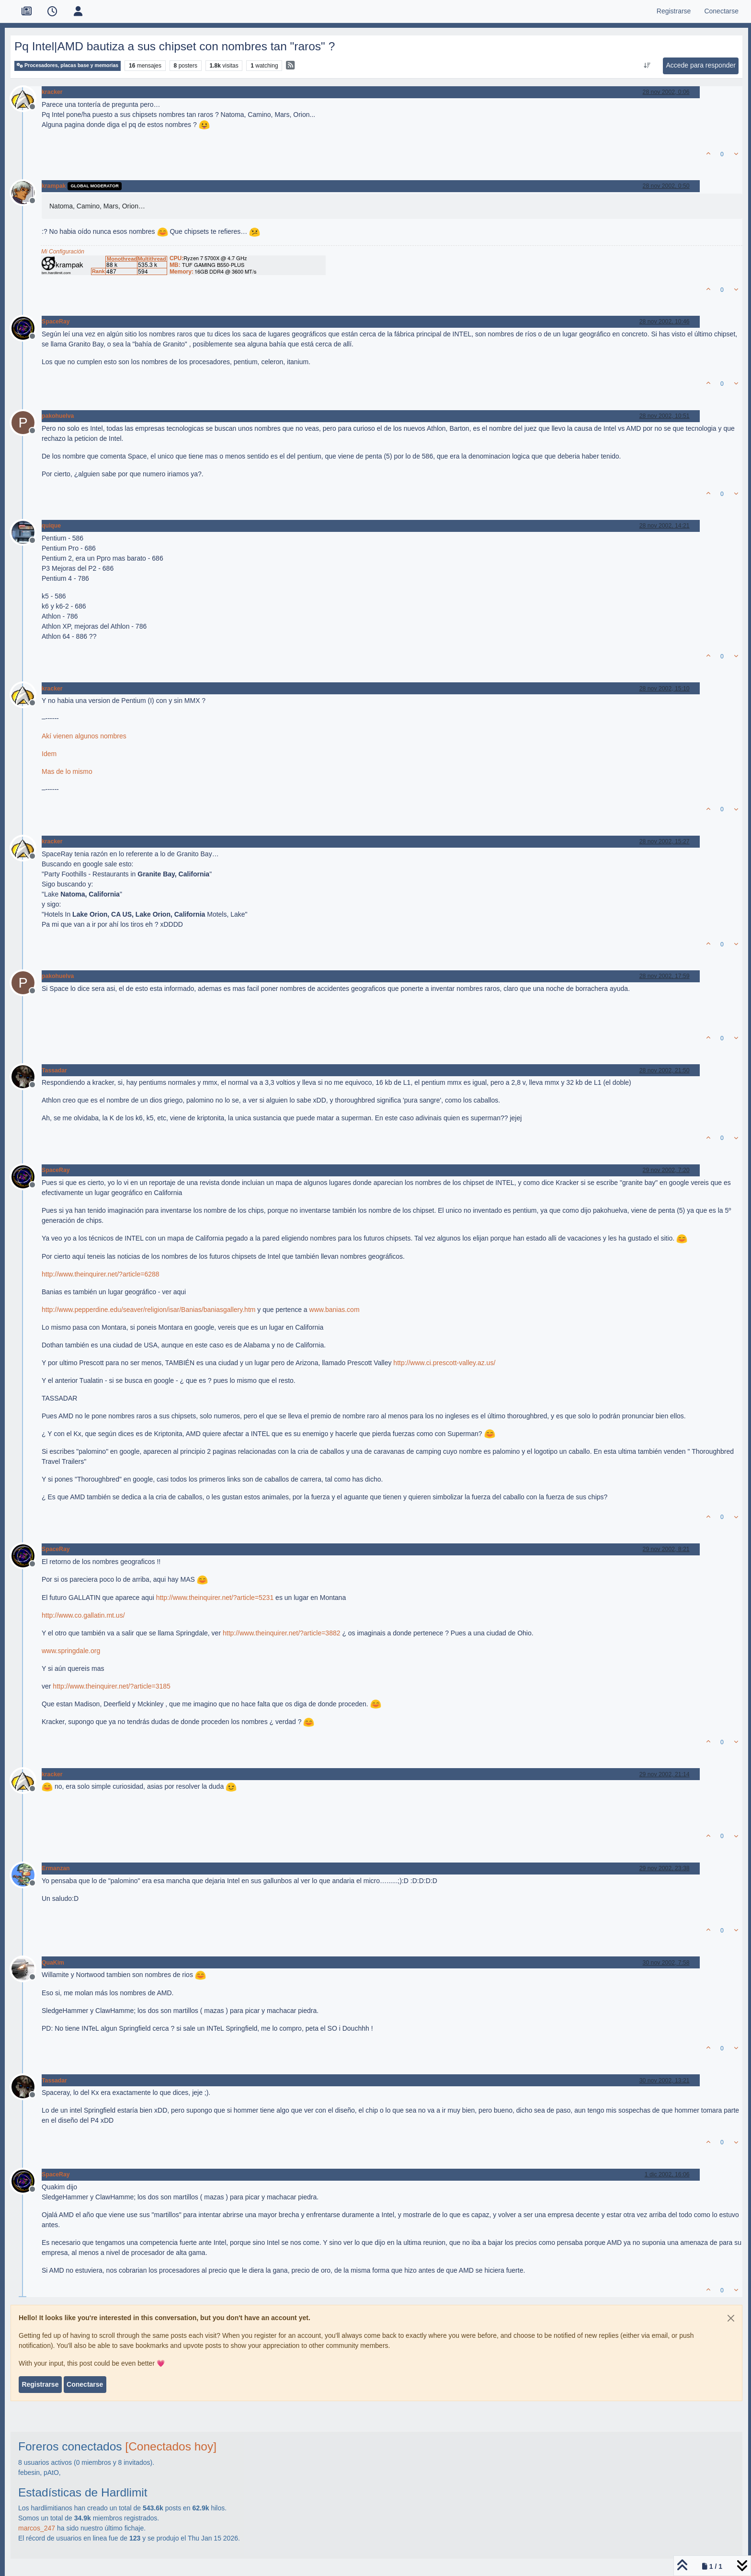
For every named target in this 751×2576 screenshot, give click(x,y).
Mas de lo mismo (67, 771)
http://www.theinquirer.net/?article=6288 (100, 1274)
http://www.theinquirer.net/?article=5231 (215, 1597)
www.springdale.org (71, 1651)
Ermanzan (56, 1868)
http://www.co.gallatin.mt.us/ (83, 1615)
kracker (52, 92)
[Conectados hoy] (170, 2446)
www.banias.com (334, 1309)
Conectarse (85, 2384)
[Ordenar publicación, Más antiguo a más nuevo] (647, 65)
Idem (49, 754)
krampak (54, 186)
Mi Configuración (62, 251)
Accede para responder (701, 65)
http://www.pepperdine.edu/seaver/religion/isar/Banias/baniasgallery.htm (148, 1309)
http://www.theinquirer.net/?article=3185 (112, 1686)
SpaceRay (56, 321)
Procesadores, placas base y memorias (67, 65)
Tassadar (54, 1070)
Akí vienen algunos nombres (84, 736)
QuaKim (53, 1962)
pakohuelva (58, 416)
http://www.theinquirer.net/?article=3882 (282, 1633)
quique (51, 525)
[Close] (731, 2318)
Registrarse (40, 2384)
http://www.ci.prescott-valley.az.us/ (444, 1363)
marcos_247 (36, 2528)
